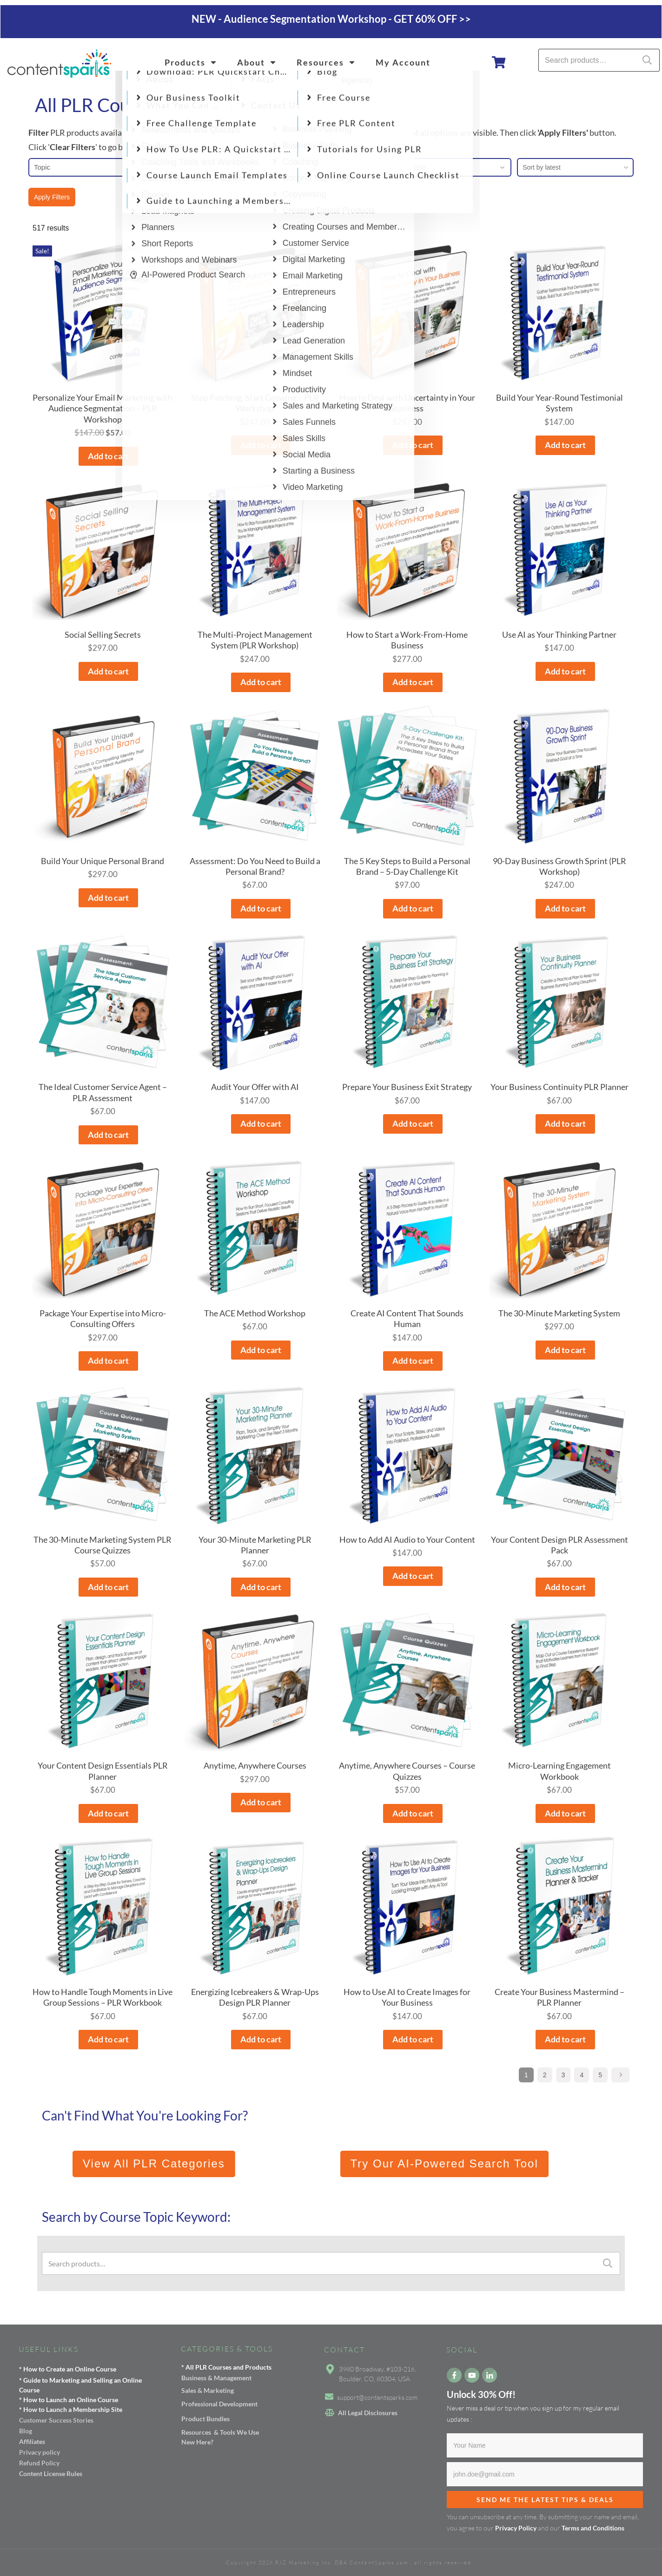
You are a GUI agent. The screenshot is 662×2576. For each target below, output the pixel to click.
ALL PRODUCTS (332, 147)
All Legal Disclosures (367, 2413)
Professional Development (219, 2404)
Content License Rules (50, 2473)
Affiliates (32, 2441)
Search (647, 60)
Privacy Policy (515, 2528)
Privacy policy (39, 2452)
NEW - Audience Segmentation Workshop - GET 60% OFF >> (331, 19)
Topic (86, 167)
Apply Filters (52, 197)
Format (209, 167)
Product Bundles (205, 2419)
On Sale (453, 167)
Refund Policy (39, 2463)
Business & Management (216, 2378)
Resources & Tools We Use (220, 2432)
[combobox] (575, 167)
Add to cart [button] (108, 456)
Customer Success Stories (56, 2420)
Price (331, 167)
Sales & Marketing (207, 2390)
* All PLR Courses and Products (226, 2367)
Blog (25, 2431)
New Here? (197, 2442)
